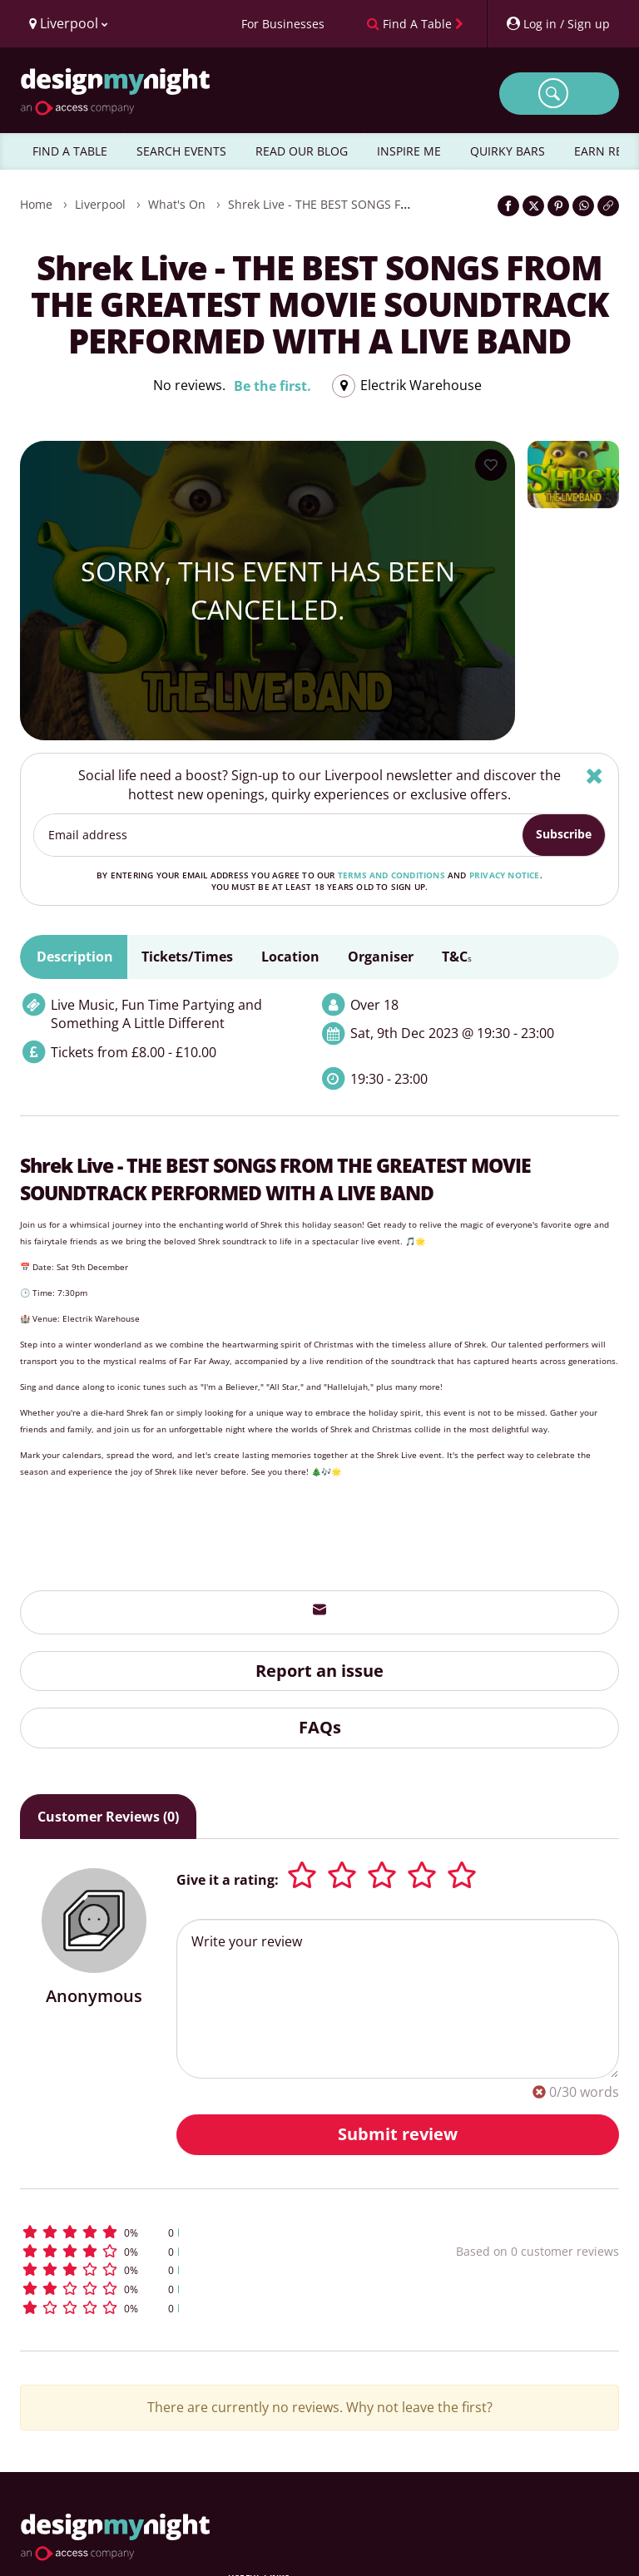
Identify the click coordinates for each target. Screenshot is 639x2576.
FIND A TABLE (69, 151)
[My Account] (557, 23)
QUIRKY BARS (507, 151)
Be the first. (272, 386)
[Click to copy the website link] (608, 205)
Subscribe (564, 834)
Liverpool (100, 204)
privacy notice (504, 875)
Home (36, 204)
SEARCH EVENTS (181, 151)
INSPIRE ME (409, 151)
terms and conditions (391, 875)
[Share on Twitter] (533, 205)
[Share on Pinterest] (558, 205)
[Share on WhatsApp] (583, 205)
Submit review (398, 2134)
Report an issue (319, 1670)
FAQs (320, 1727)
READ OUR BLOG (301, 151)
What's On (177, 204)
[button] (189, 2232)
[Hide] (594, 776)
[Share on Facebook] (508, 205)
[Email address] (278, 835)
